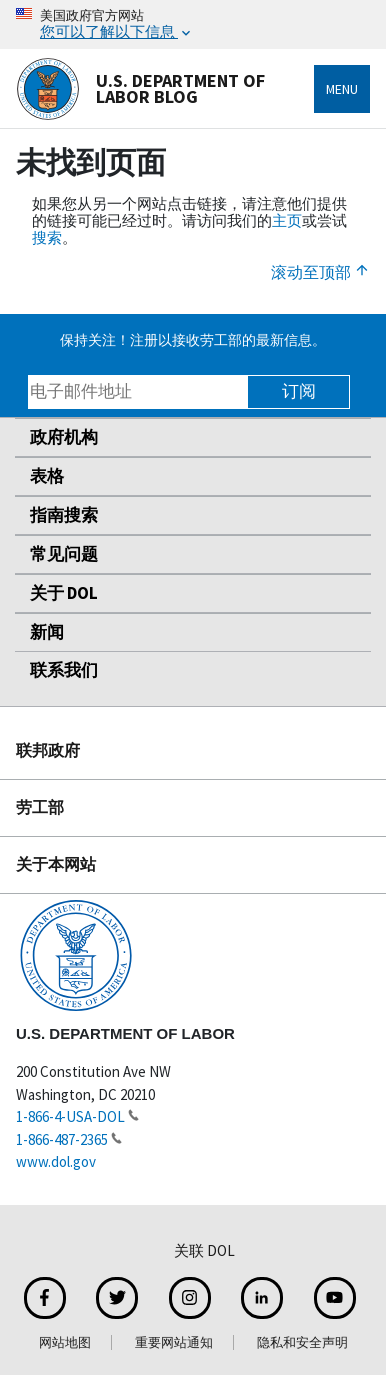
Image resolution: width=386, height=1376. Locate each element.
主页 (287, 220)
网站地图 (65, 1342)
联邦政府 (48, 750)
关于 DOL (64, 593)
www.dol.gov (56, 1161)
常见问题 (64, 554)
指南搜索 (64, 515)
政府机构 (64, 437)
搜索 (47, 237)
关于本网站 (56, 864)
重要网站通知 (174, 1342)
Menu (342, 89)
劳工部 (40, 807)
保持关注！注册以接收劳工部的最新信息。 (193, 340)
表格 (47, 476)
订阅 (299, 391)
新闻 (47, 632)
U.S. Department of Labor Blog (140, 89)
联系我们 (64, 670)
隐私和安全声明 (302, 1342)
